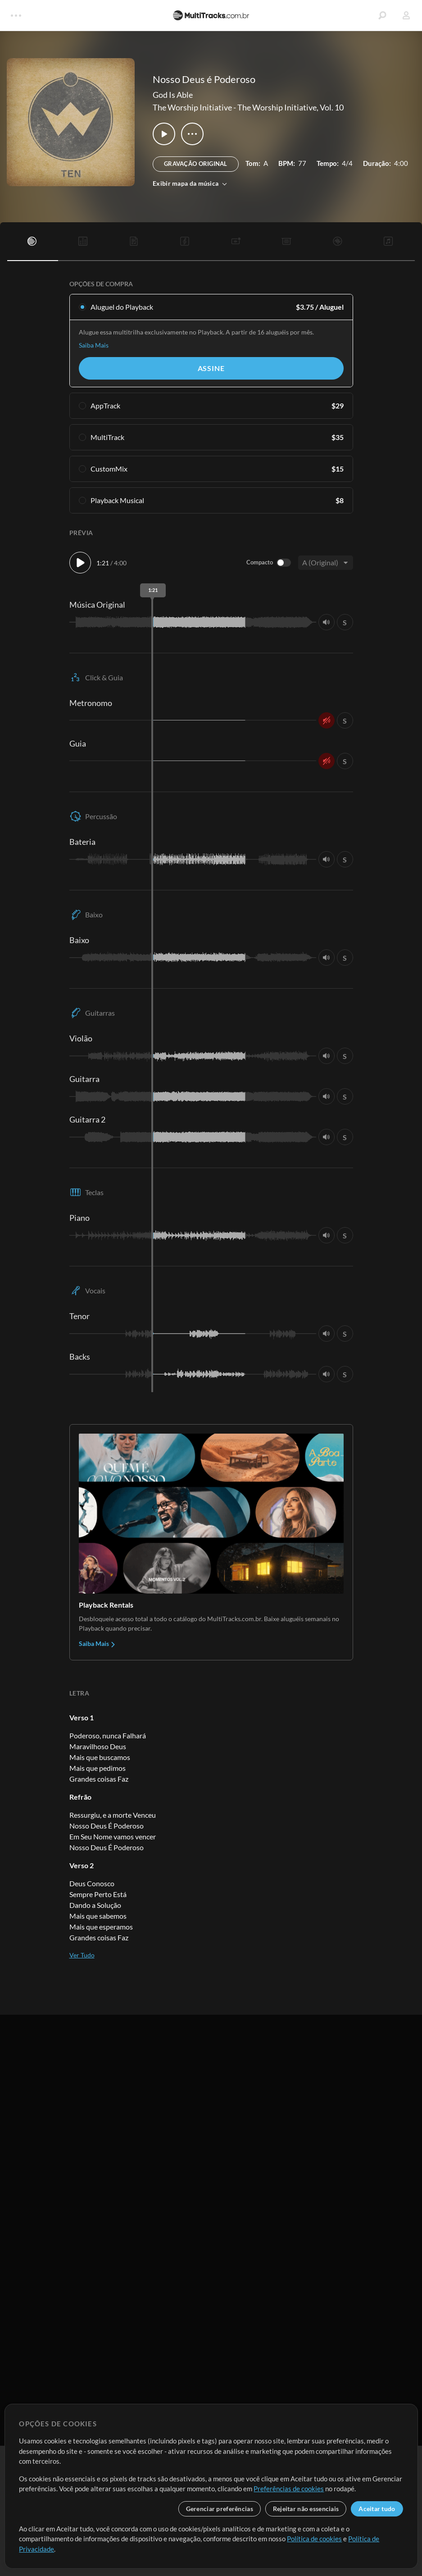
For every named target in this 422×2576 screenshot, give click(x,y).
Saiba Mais (94, 345)
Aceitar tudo (376, 2508)
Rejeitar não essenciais (306, 2508)
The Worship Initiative (192, 107)
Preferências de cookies (289, 2488)
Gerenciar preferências (219, 2508)
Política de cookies (314, 2539)
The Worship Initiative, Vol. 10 (290, 107)
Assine (211, 368)
